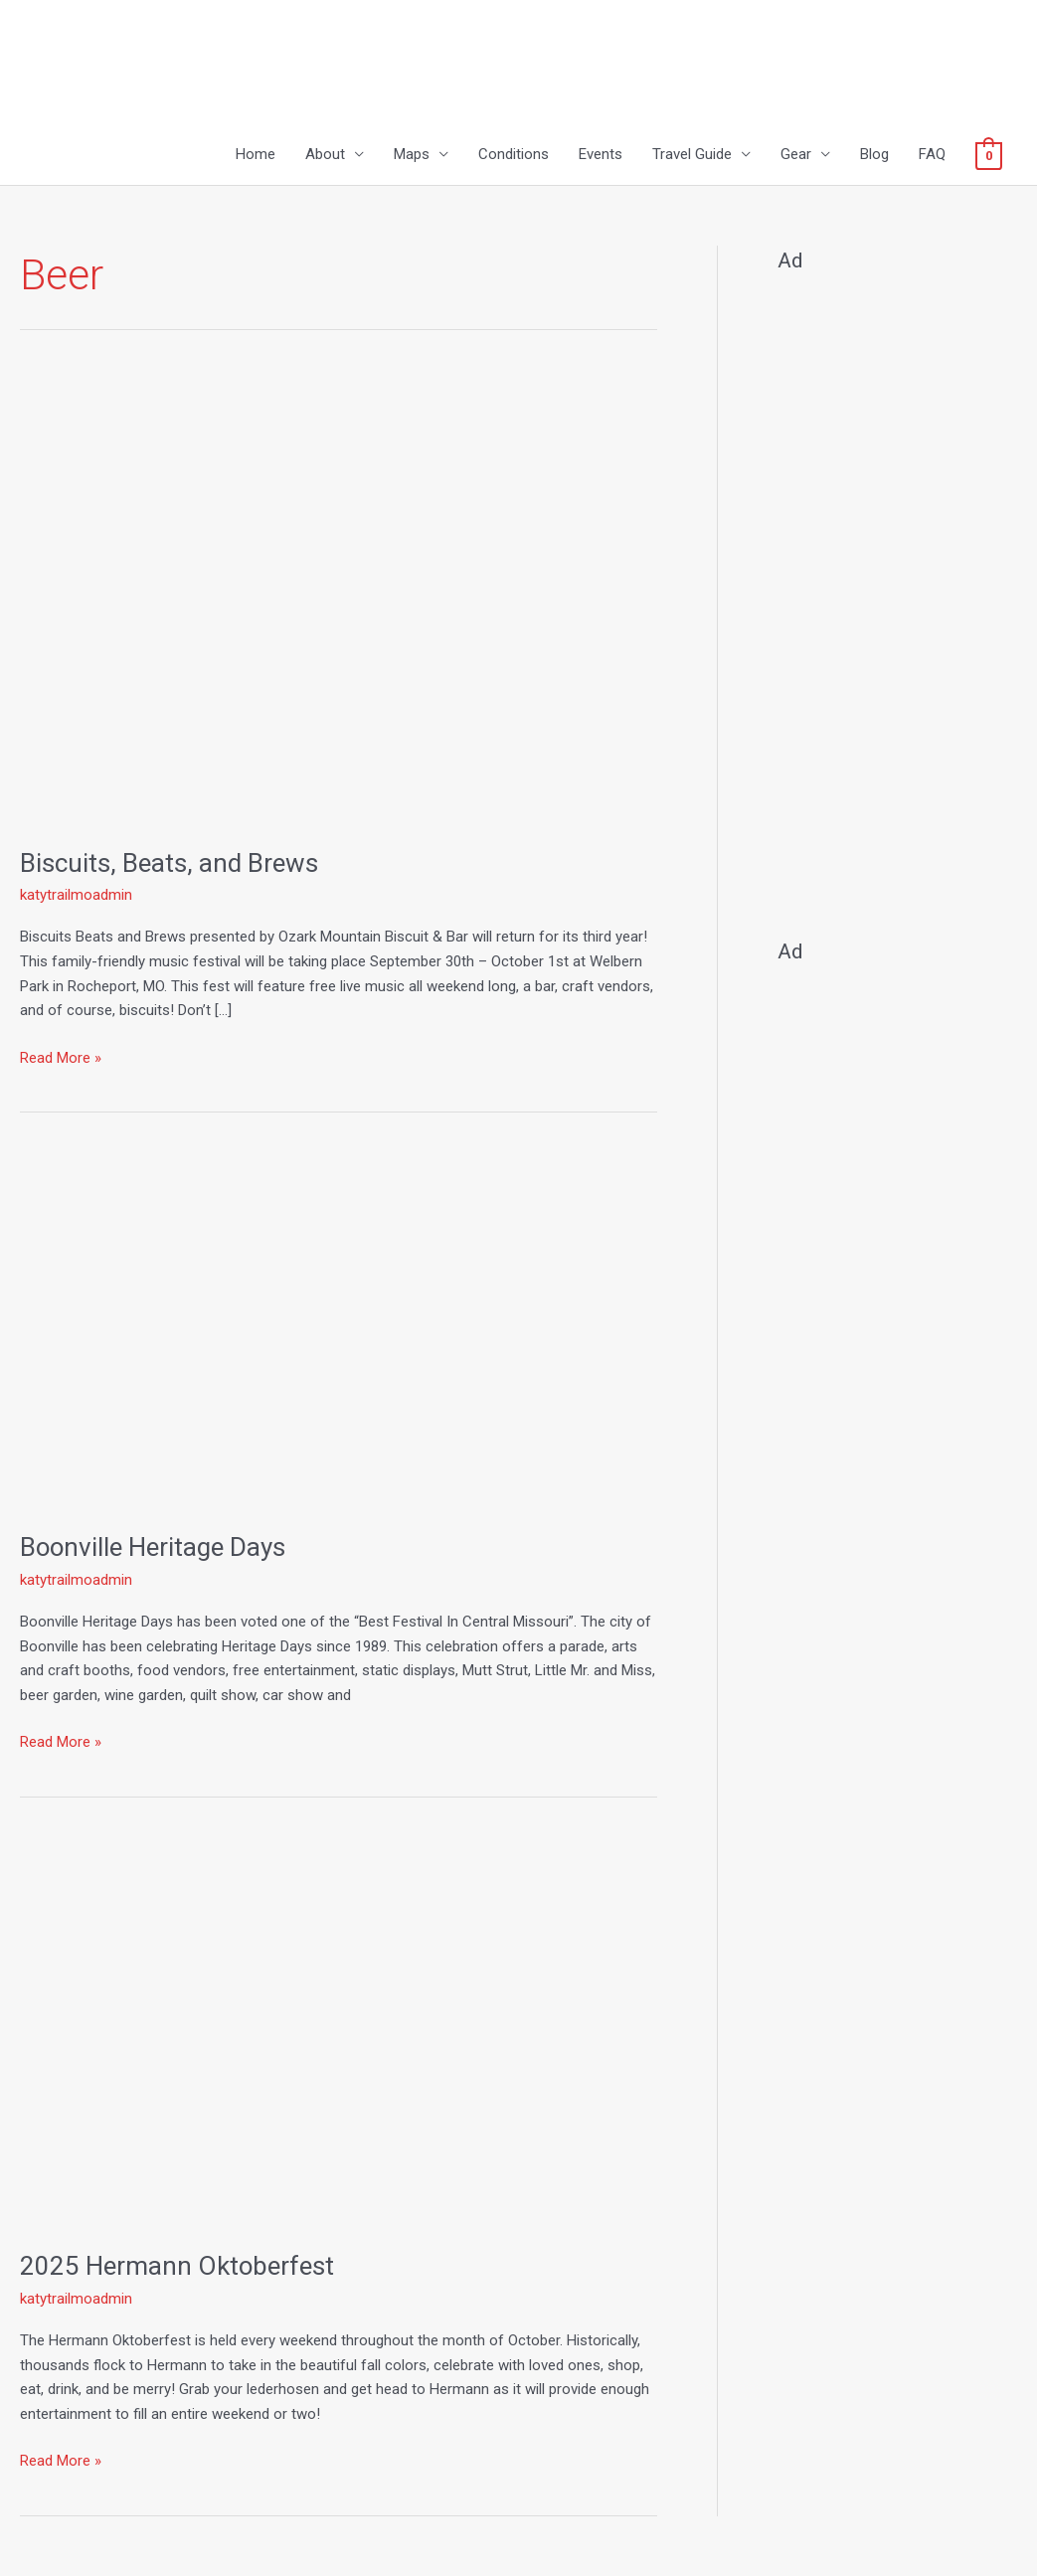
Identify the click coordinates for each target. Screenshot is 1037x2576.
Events (600, 155)
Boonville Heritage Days (153, 1547)
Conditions (513, 155)
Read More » (60, 1056)
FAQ (932, 155)
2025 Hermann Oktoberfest (177, 2266)
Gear (795, 155)
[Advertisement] (897, 596)
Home (255, 155)
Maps (412, 155)
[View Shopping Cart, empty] (988, 155)
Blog (874, 155)
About (325, 155)
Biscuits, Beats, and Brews (169, 863)
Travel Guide (692, 155)
